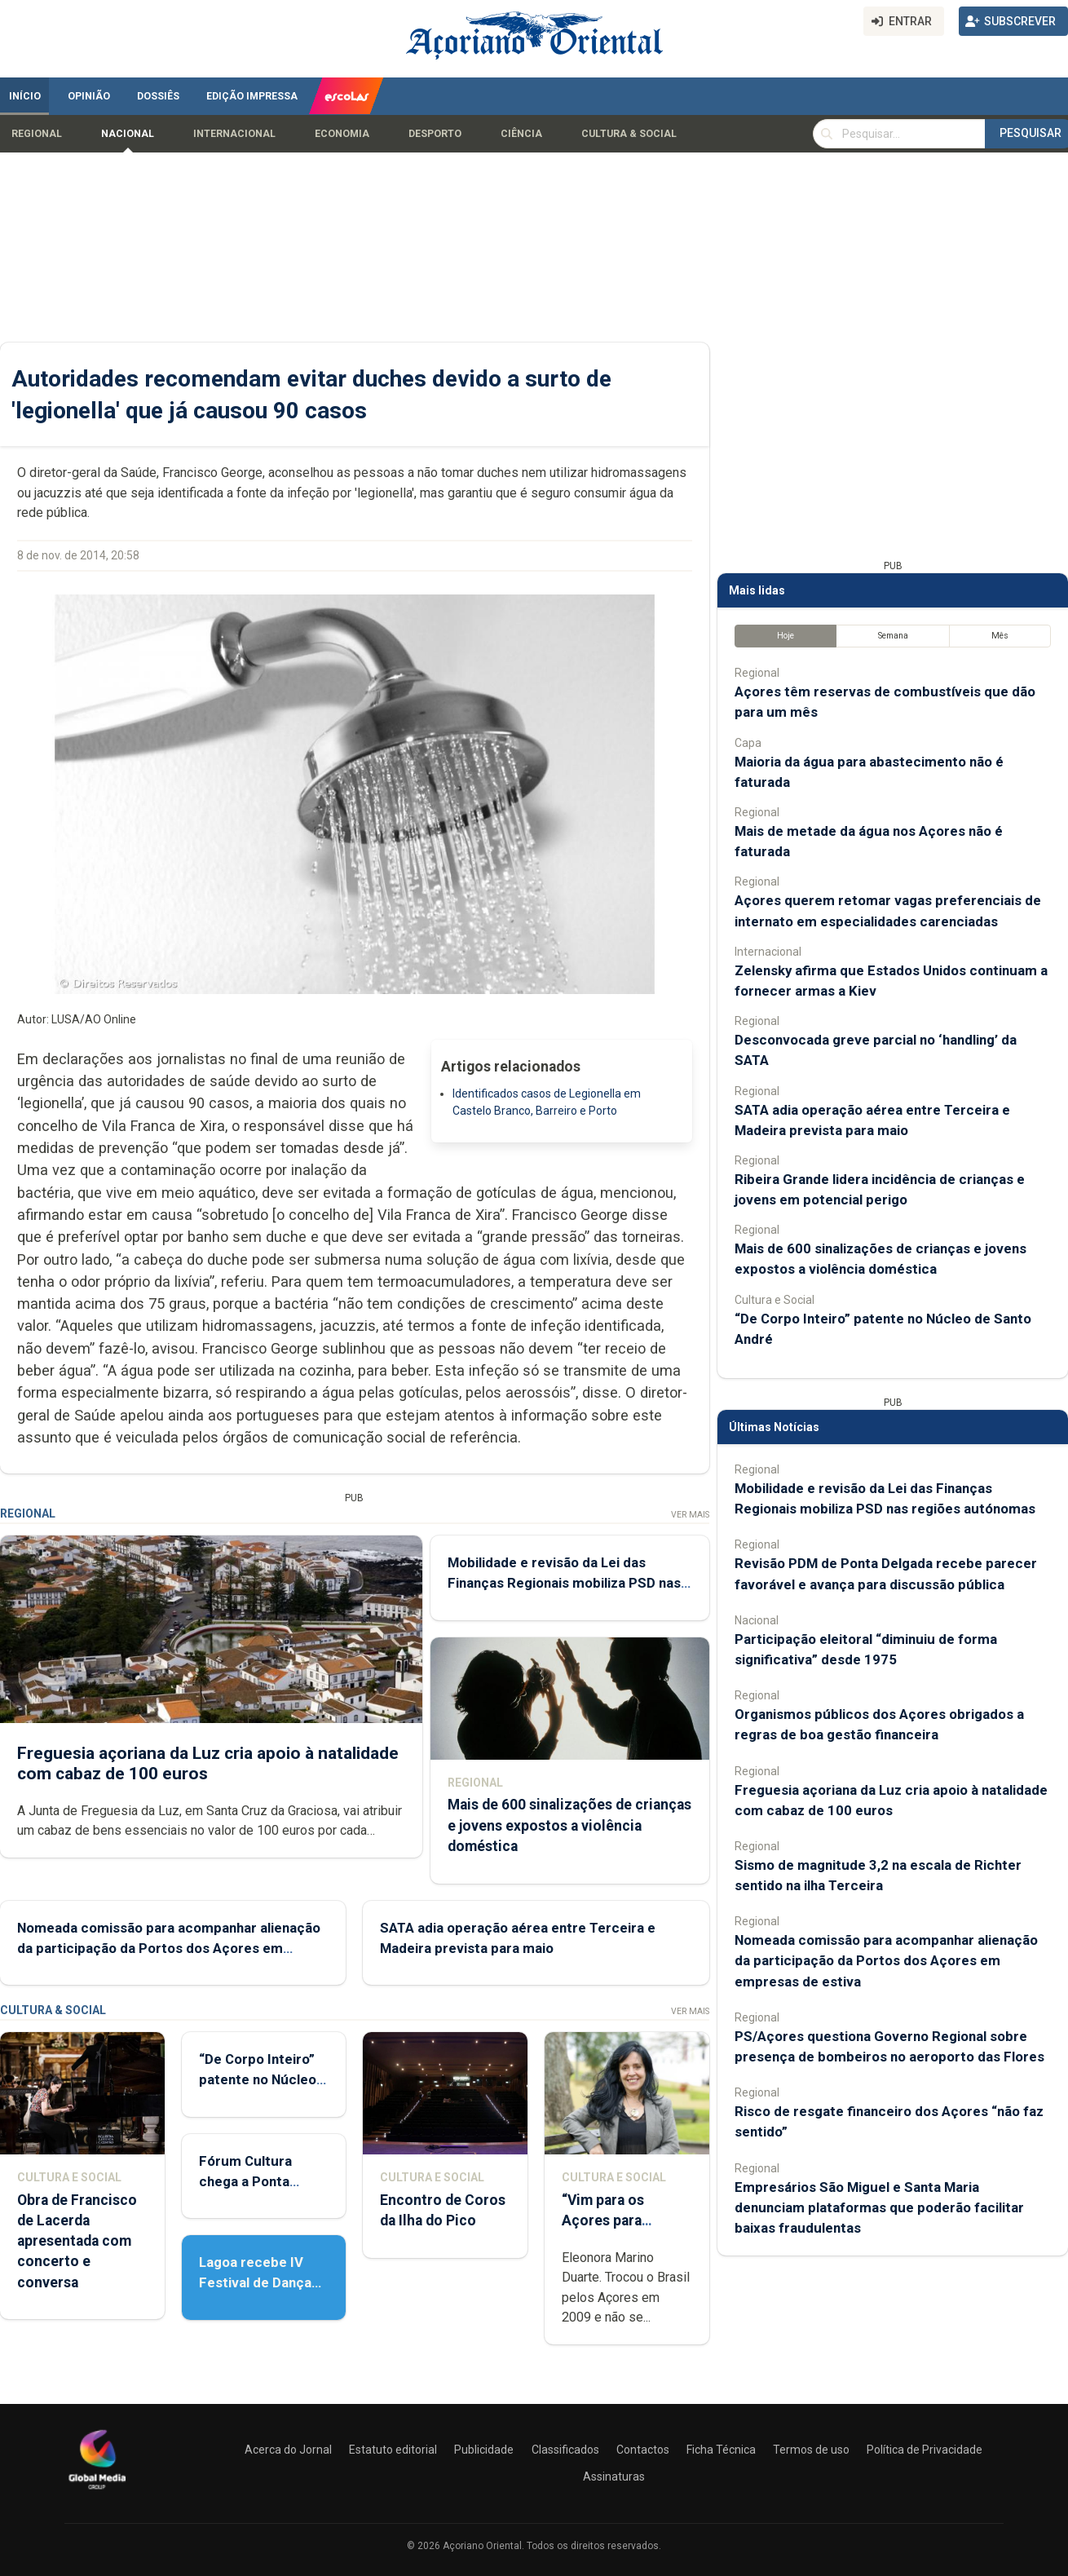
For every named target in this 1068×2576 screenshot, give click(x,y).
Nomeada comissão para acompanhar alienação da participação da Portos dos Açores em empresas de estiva (168, 1948)
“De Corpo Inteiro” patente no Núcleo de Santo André (257, 2079)
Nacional (127, 133)
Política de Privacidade (924, 2449)
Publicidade (484, 2449)
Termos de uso (811, 2449)
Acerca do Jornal (288, 2449)
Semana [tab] (893, 635)
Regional (36, 133)
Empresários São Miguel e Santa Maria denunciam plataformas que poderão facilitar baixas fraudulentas (879, 2207)
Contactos (642, 2449)
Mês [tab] (999, 635)
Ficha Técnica (721, 2449)
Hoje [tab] (785, 635)
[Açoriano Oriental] (97, 2491)
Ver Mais (690, 1514)
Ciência (521, 133)
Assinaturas (614, 2476)
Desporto (434, 133)
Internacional (234, 133)
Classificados (565, 2449)
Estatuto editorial (393, 2449)
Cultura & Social (629, 133)
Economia (342, 133)
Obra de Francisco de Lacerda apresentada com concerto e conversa (77, 2241)
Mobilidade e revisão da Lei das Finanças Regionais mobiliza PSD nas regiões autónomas (564, 1582)
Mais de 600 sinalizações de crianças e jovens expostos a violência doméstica (569, 1825)
